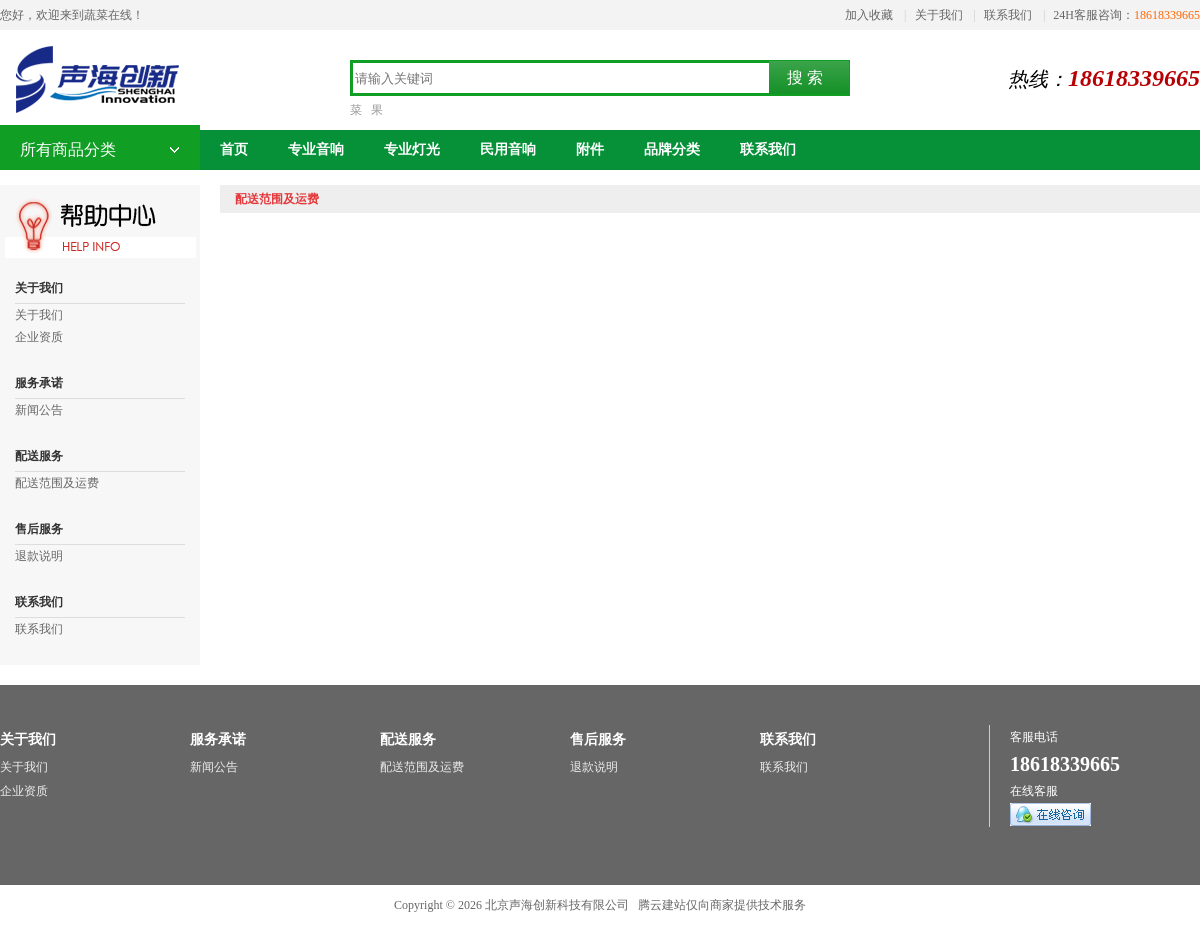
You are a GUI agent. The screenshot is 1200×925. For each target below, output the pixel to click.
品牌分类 (672, 149)
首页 (234, 149)
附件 (590, 149)
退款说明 (39, 556)
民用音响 (508, 149)
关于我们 (939, 15)
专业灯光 (412, 149)
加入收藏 (869, 15)
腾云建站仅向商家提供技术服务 (722, 905)
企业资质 (39, 337)
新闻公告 (39, 410)
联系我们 (1008, 15)
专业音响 (316, 149)
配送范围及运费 (57, 483)
